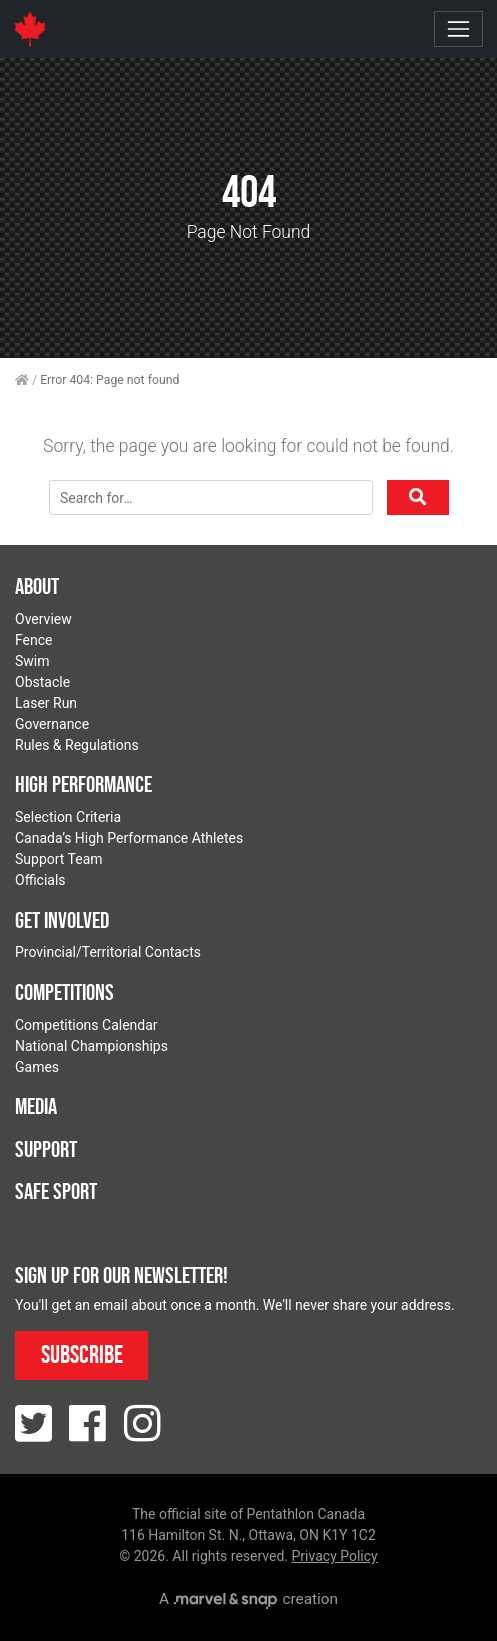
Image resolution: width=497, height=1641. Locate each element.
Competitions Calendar (86, 1025)
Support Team (59, 859)
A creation (248, 1599)
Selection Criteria (68, 817)
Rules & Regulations (77, 745)
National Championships (91, 1046)
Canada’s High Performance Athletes (129, 838)
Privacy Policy (335, 1556)
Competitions (64, 992)
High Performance (83, 784)
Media (36, 1106)
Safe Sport (56, 1191)
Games (37, 1067)
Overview (43, 619)
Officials (40, 880)
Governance (52, 724)
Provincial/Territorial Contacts (108, 952)
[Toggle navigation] (458, 28)
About (37, 586)
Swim (32, 661)
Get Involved (62, 920)
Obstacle (42, 682)
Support (46, 1149)
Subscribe (82, 1354)
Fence (34, 640)
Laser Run (46, 703)
